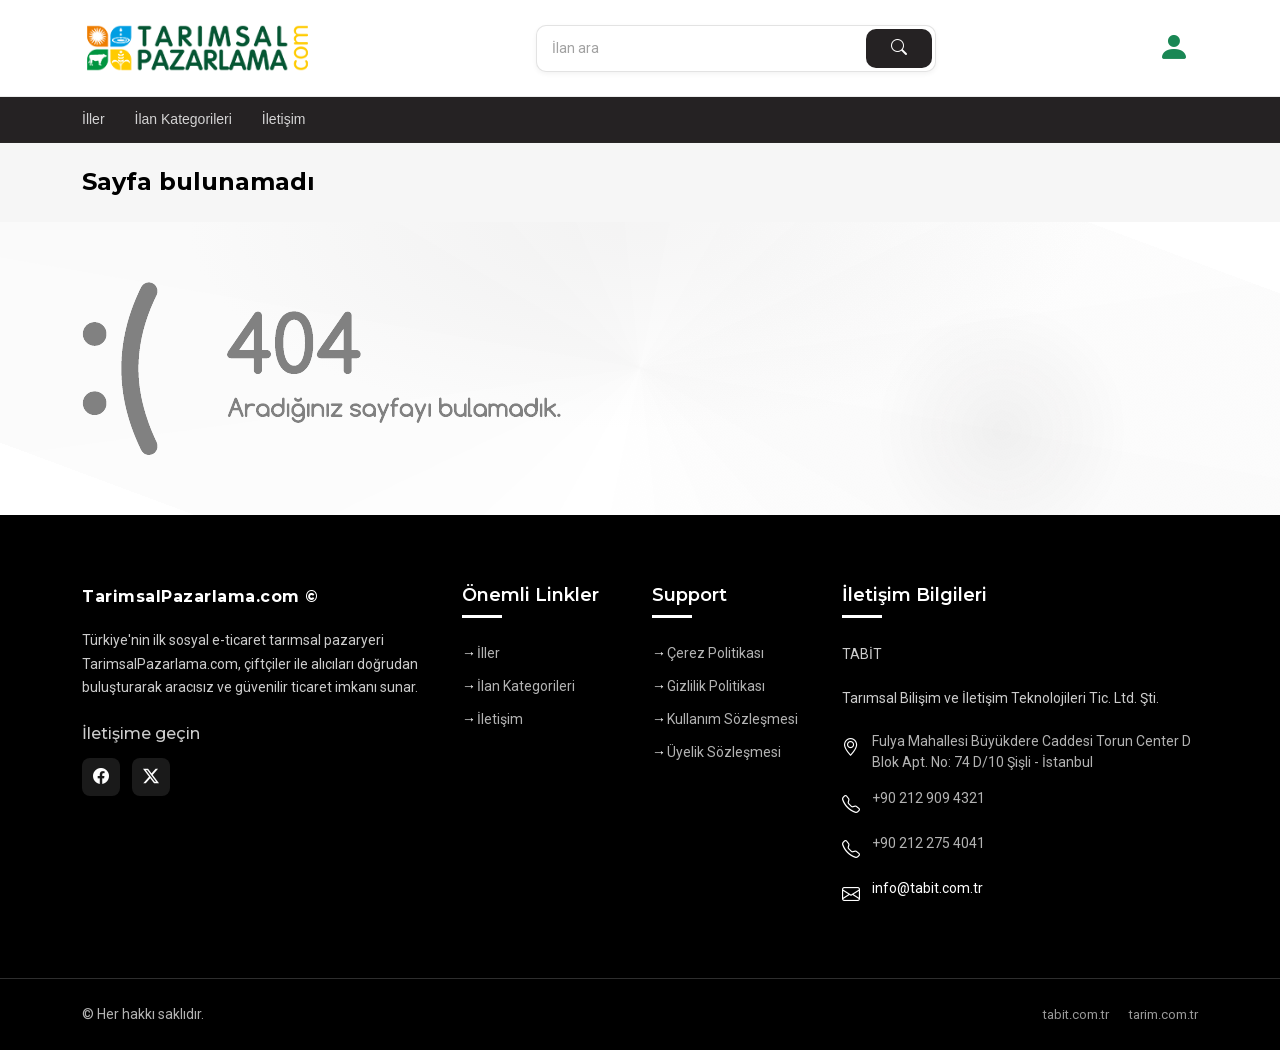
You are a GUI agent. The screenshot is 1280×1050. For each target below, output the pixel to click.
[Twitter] (151, 777)
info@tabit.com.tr (927, 888)
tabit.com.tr (1076, 1014)
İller (93, 119)
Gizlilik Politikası (716, 686)
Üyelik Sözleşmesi (724, 752)
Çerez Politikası (715, 653)
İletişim (284, 119)
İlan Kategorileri (183, 119)
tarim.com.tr (1163, 1014)
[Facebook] (101, 777)
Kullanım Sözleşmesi (732, 719)
